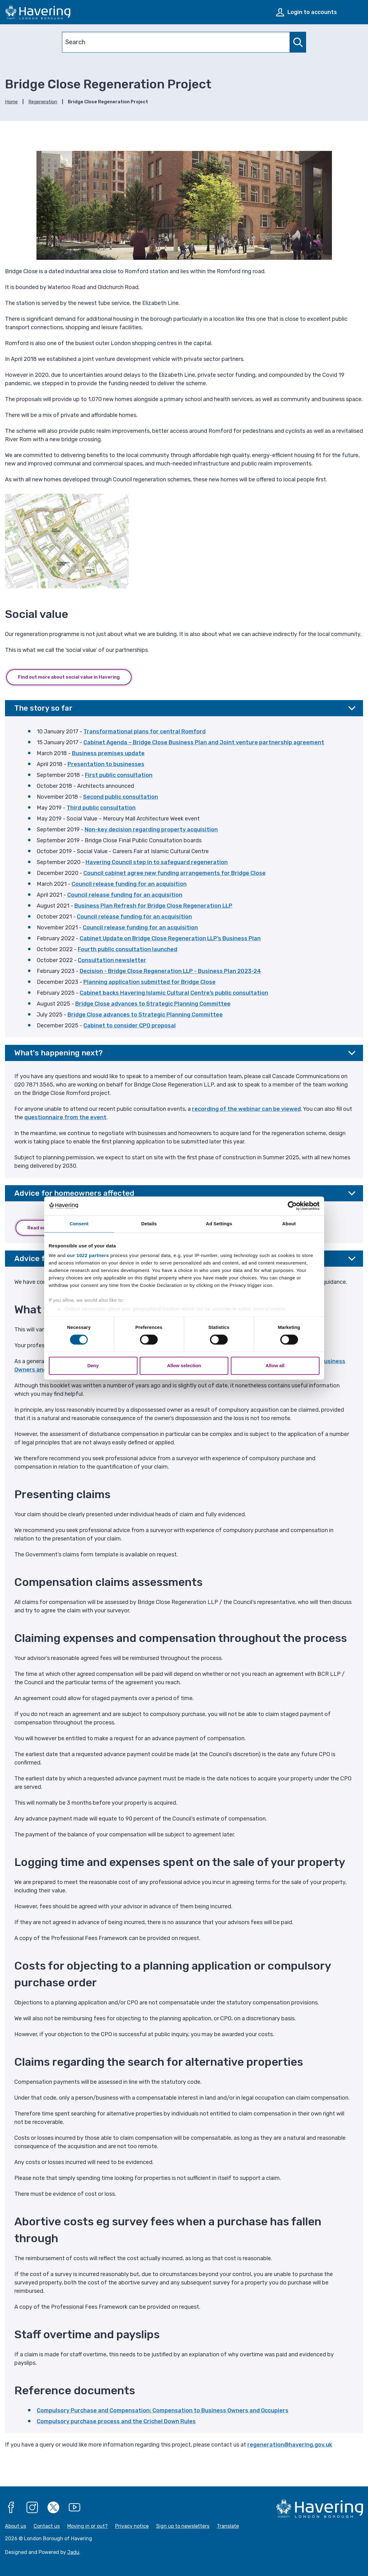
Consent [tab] (79, 1223)
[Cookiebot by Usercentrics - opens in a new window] (292, 1205)
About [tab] (289, 1223)
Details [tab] (149, 1223)
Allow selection (184, 1365)
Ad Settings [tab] (219, 1223)
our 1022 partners (88, 1255)
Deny (93, 1365)
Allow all (275, 1365)
